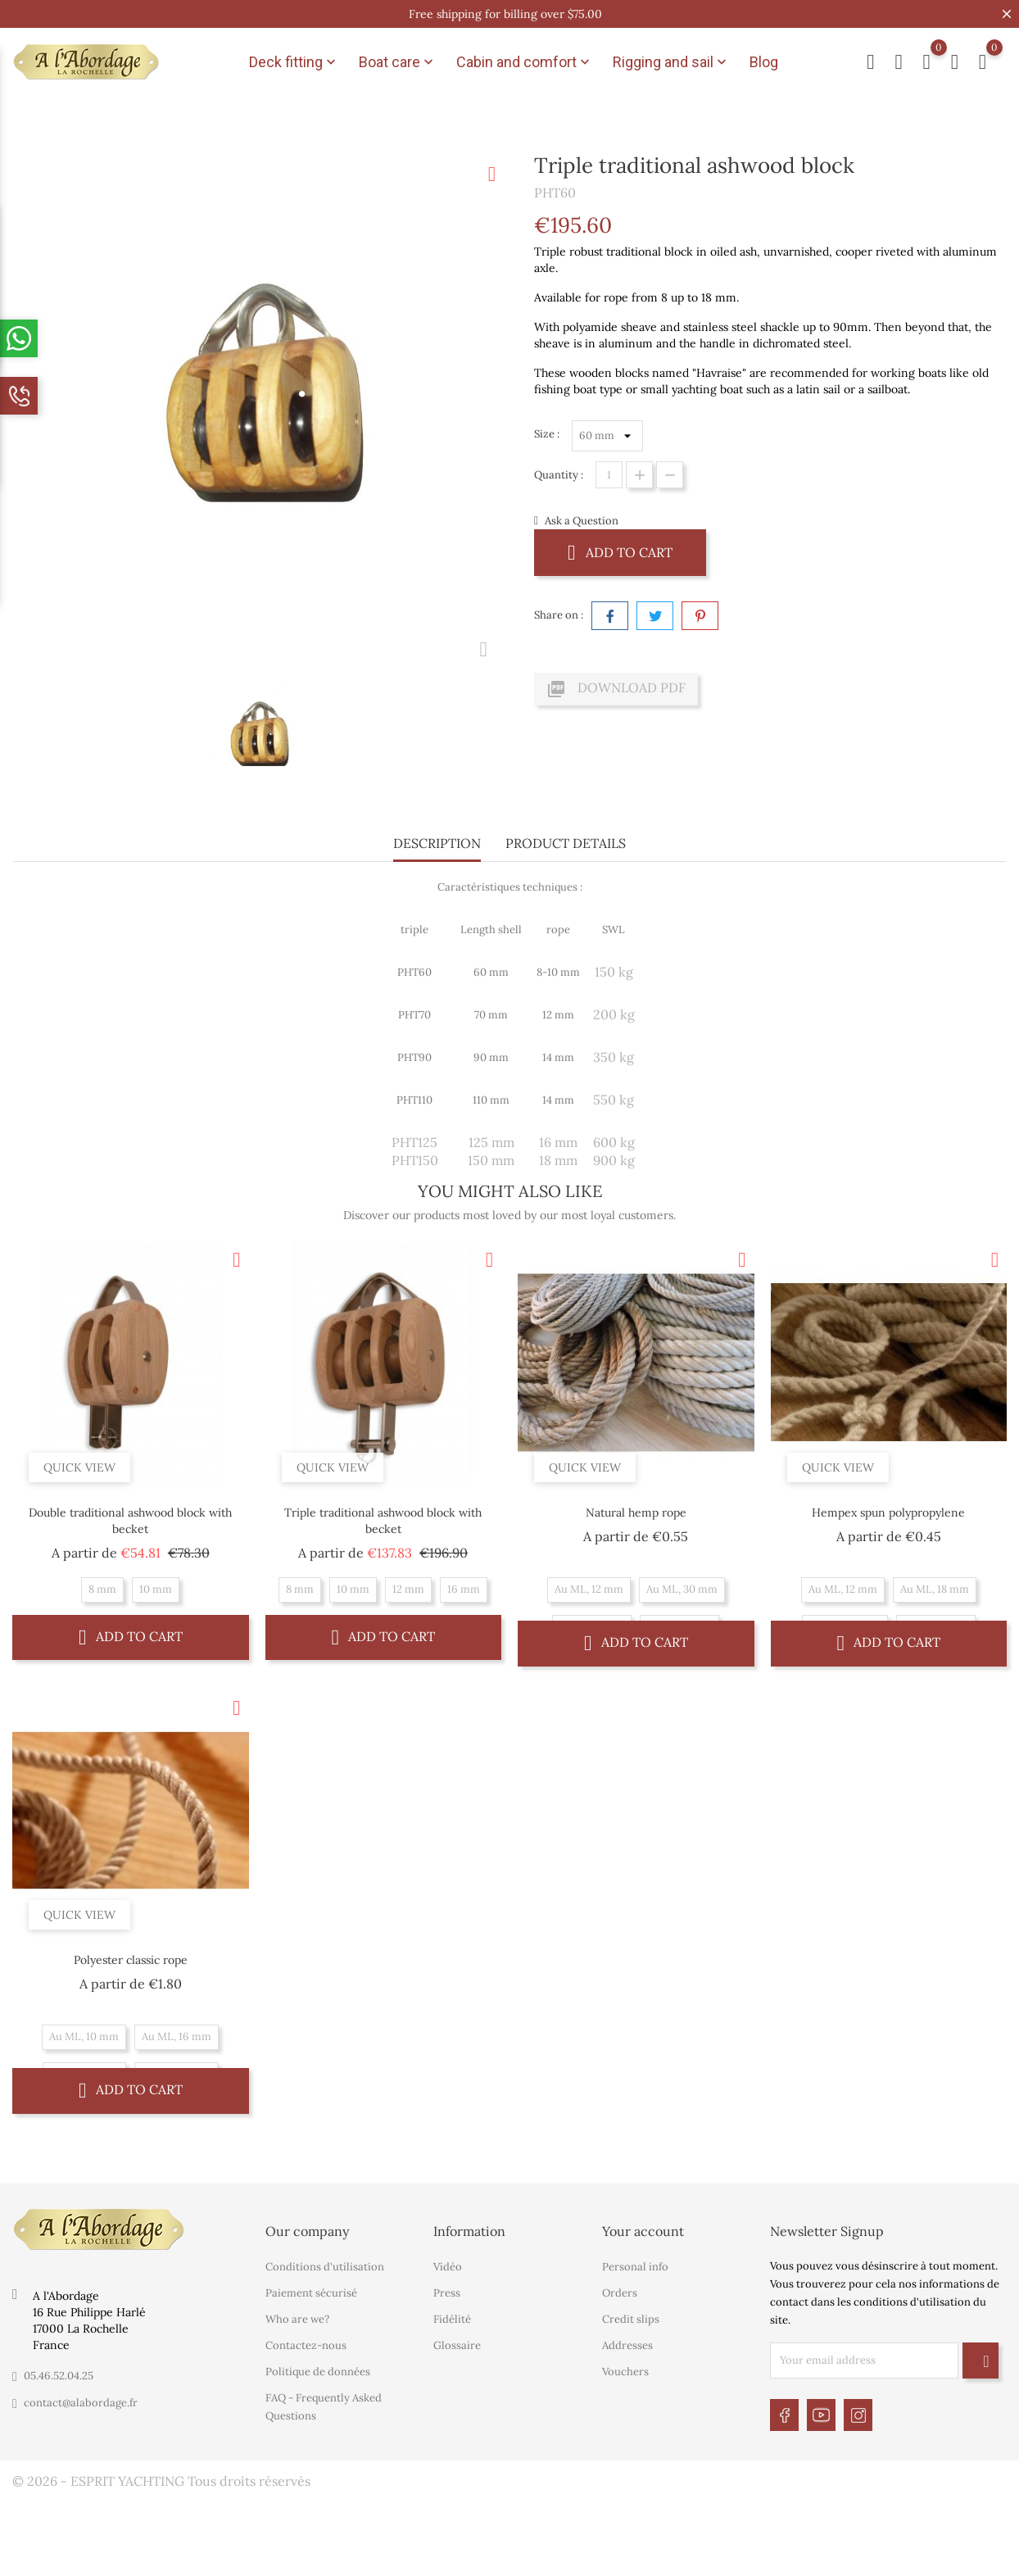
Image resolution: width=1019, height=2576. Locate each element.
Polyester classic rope (131, 1959)
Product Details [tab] (565, 843)
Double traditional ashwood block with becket (130, 1520)
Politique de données (317, 2372)
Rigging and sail (671, 62)
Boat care (398, 62)
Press (446, 2293)
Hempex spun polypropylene (888, 1512)
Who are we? (297, 2319)
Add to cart (620, 551)
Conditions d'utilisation (324, 2267)
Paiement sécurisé (311, 2293)
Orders (619, 2293)
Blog (764, 61)
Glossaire (457, 2345)
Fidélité (452, 2319)
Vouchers (625, 2372)
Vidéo (447, 2267)
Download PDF (616, 689)
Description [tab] (437, 843)
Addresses (627, 2345)
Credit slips (630, 2319)
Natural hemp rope (636, 1512)
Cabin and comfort (524, 62)
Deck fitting (294, 62)
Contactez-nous (305, 2345)
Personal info (635, 2267)
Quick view (79, 1467)
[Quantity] (609, 474)
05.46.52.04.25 (58, 2376)
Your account (643, 2231)
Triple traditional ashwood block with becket (383, 1520)
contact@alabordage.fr (81, 2403)
